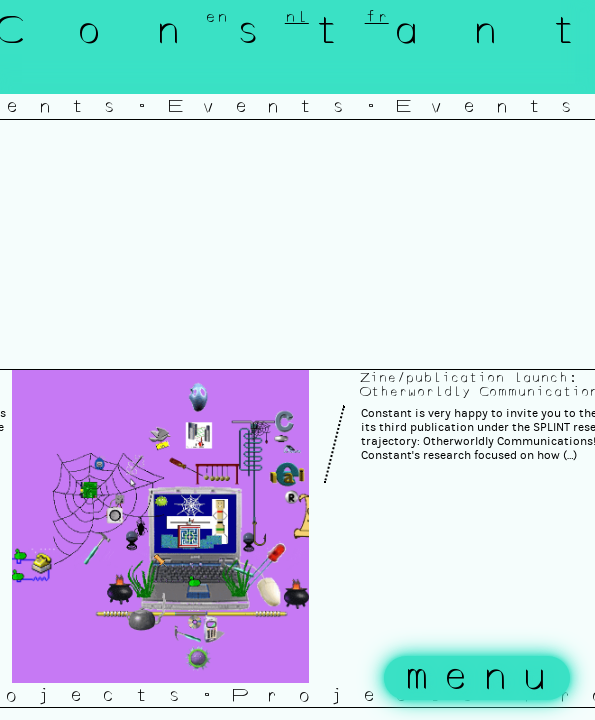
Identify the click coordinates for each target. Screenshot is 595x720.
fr (377, 17)
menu (482, 678)
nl (297, 17)
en (217, 17)
